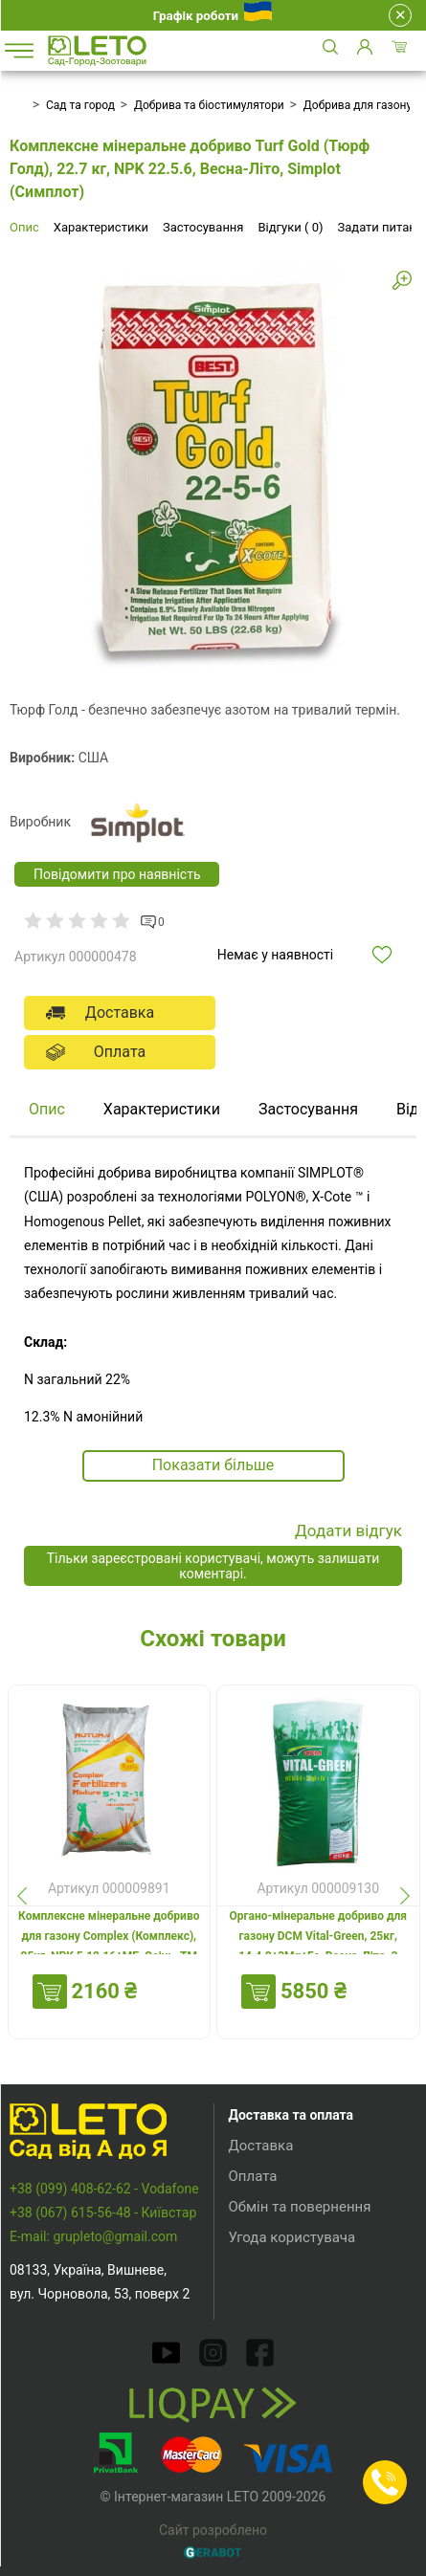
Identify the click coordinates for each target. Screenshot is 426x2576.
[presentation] (21, 1895)
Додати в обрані (391, 954)
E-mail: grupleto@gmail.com (93, 2236)
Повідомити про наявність (117, 874)
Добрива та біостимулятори (209, 105)
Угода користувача (292, 2237)
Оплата (253, 2176)
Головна (16, 105)
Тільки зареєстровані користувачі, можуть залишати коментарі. (213, 1566)
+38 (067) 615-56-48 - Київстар (103, 2212)
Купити (50, 1991)
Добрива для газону (357, 105)
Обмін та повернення (300, 2206)
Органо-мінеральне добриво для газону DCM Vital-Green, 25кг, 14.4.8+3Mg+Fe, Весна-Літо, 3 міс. (318, 1946)
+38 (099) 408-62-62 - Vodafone (104, 2188)
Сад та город (80, 105)
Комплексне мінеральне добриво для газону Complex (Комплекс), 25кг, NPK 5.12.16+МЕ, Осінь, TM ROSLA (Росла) (108, 1946)
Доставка (261, 2145)
